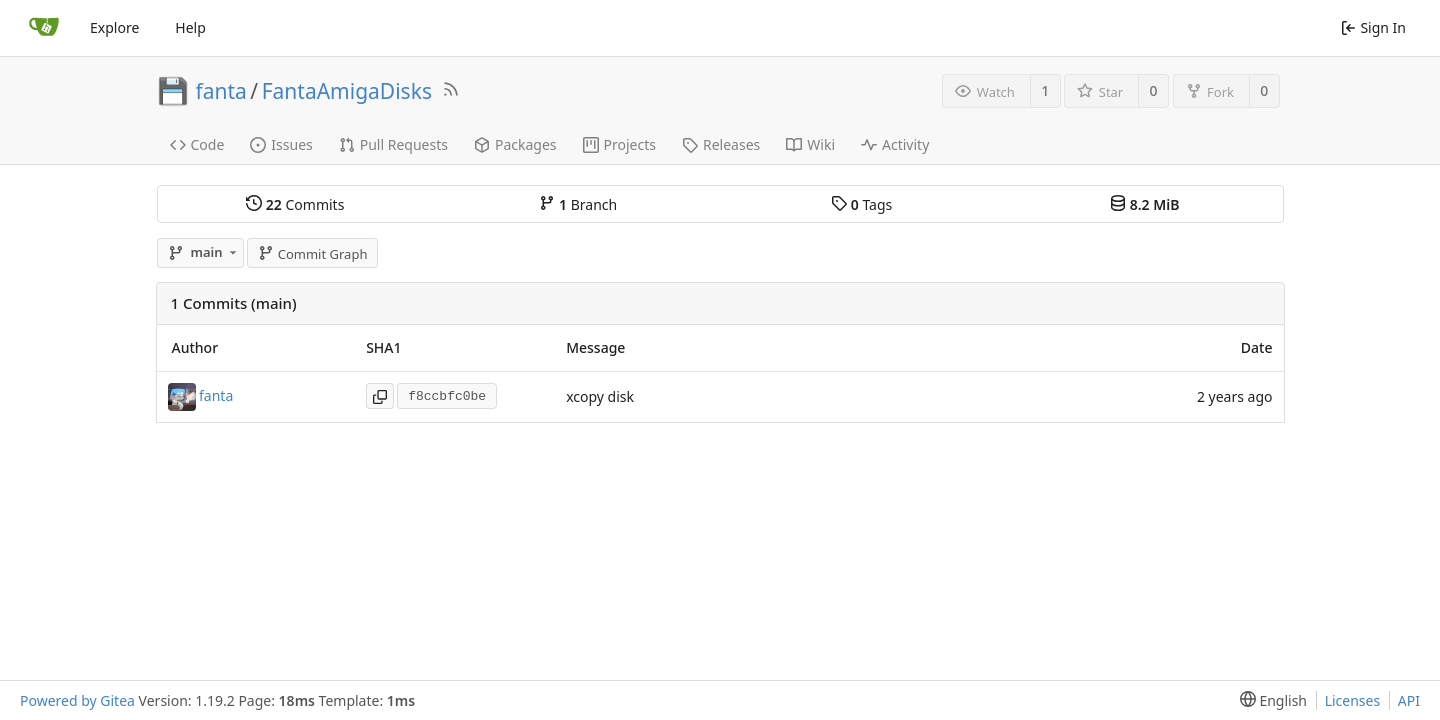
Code (197, 144)
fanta (221, 91)
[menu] (1269, 700)
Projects (619, 144)
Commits (295, 204)
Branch (578, 204)
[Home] (44, 28)
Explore (114, 27)
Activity (895, 144)
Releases (721, 144)
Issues (281, 144)
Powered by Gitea (77, 700)
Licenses (1353, 700)
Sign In (1373, 27)
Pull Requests (393, 144)
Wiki (810, 144)
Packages (515, 144)
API (1409, 700)
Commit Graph (312, 254)
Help (190, 27)
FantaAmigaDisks (347, 91)
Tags (861, 204)
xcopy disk (600, 396)
